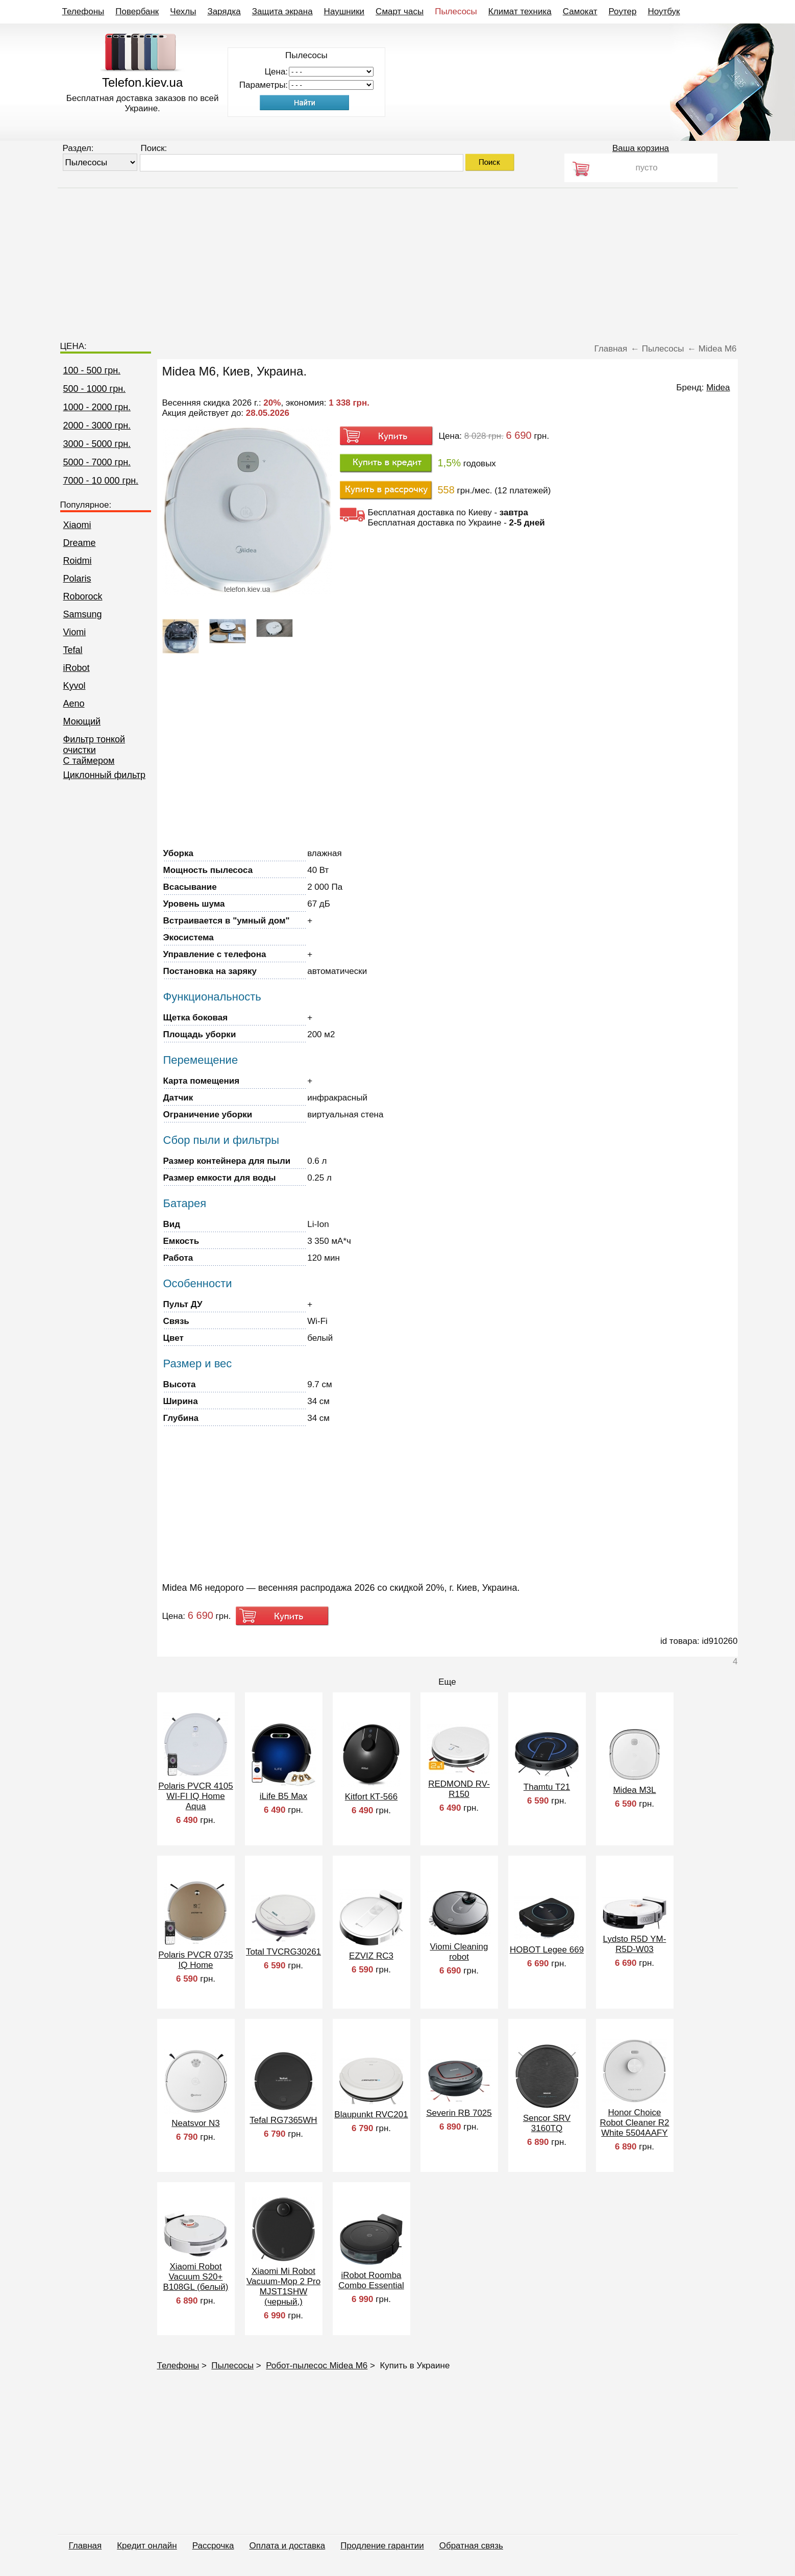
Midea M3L (634, 1790)
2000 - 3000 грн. (97, 425)
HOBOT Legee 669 (547, 1950)
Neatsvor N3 (195, 2123)
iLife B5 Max (284, 1796)
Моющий (82, 721)
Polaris (77, 578)
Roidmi (77, 561)
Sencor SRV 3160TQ (546, 2123)
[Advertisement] (397, 259)
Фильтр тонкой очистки (94, 744)
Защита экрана (282, 11)
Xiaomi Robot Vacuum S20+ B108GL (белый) (196, 2277)
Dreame (79, 543)
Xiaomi (77, 525)
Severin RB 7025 (459, 2113)
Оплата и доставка (288, 2545)
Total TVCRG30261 (283, 1952)
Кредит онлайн (147, 2545)
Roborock (83, 596)
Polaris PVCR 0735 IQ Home (195, 1960)
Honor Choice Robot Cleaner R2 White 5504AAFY (634, 2123)
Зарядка (223, 11)
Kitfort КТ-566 (371, 1797)
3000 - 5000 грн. (97, 444)
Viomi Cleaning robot (459, 1952)
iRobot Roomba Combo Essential (371, 2280)
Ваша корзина (640, 148)
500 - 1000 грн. (94, 389)
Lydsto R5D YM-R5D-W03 (634, 1944)
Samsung (82, 614)
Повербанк (137, 11)
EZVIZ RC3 (371, 1956)
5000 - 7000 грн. (97, 462)
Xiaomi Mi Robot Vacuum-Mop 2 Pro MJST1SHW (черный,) (283, 2286)
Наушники (344, 11)
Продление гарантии (382, 2545)
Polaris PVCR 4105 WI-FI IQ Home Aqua (195, 1796)
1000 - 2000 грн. (97, 407)
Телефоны (83, 11)
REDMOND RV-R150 (459, 1789)
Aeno (74, 703)
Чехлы (183, 11)
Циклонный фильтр (104, 775)
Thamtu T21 (547, 1787)
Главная (85, 2545)
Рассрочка (213, 2545)
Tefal (73, 650)
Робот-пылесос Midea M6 (316, 2365)
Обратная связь (471, 2545)
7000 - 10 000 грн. (101, 481)
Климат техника (520, 11)
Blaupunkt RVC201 (371, 2114)
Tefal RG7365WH (283, 2120)
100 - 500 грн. (92, 370)
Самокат (580, 11)
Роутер (623, 11)
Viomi (74, 632)
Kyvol (74, 686)
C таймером (89, 761)
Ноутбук (664, 11)
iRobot (76, 668)
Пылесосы (456, 11)
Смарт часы (400, 11)
